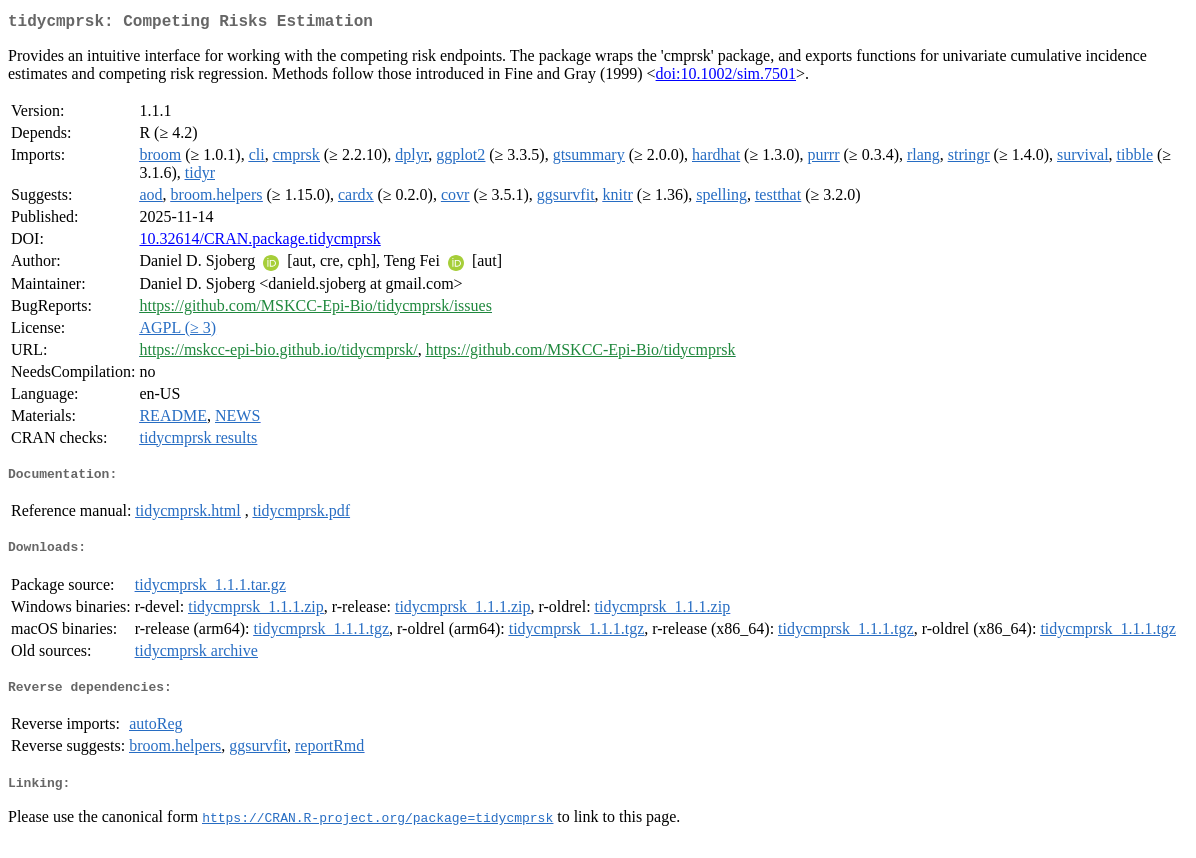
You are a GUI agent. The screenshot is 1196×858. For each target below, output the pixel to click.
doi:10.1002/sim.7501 (726, 77)
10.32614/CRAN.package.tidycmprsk (259, 242)
